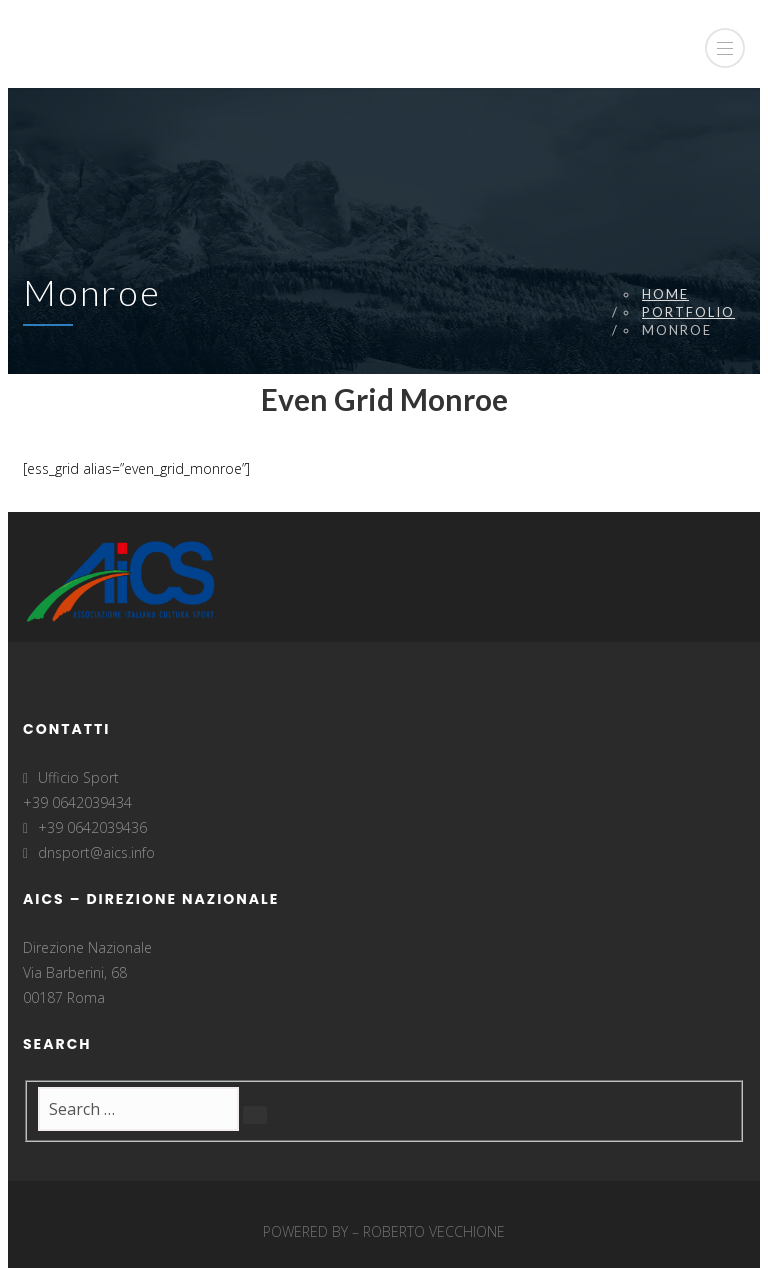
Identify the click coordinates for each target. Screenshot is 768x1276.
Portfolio (688, 312)
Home (665, 294)
